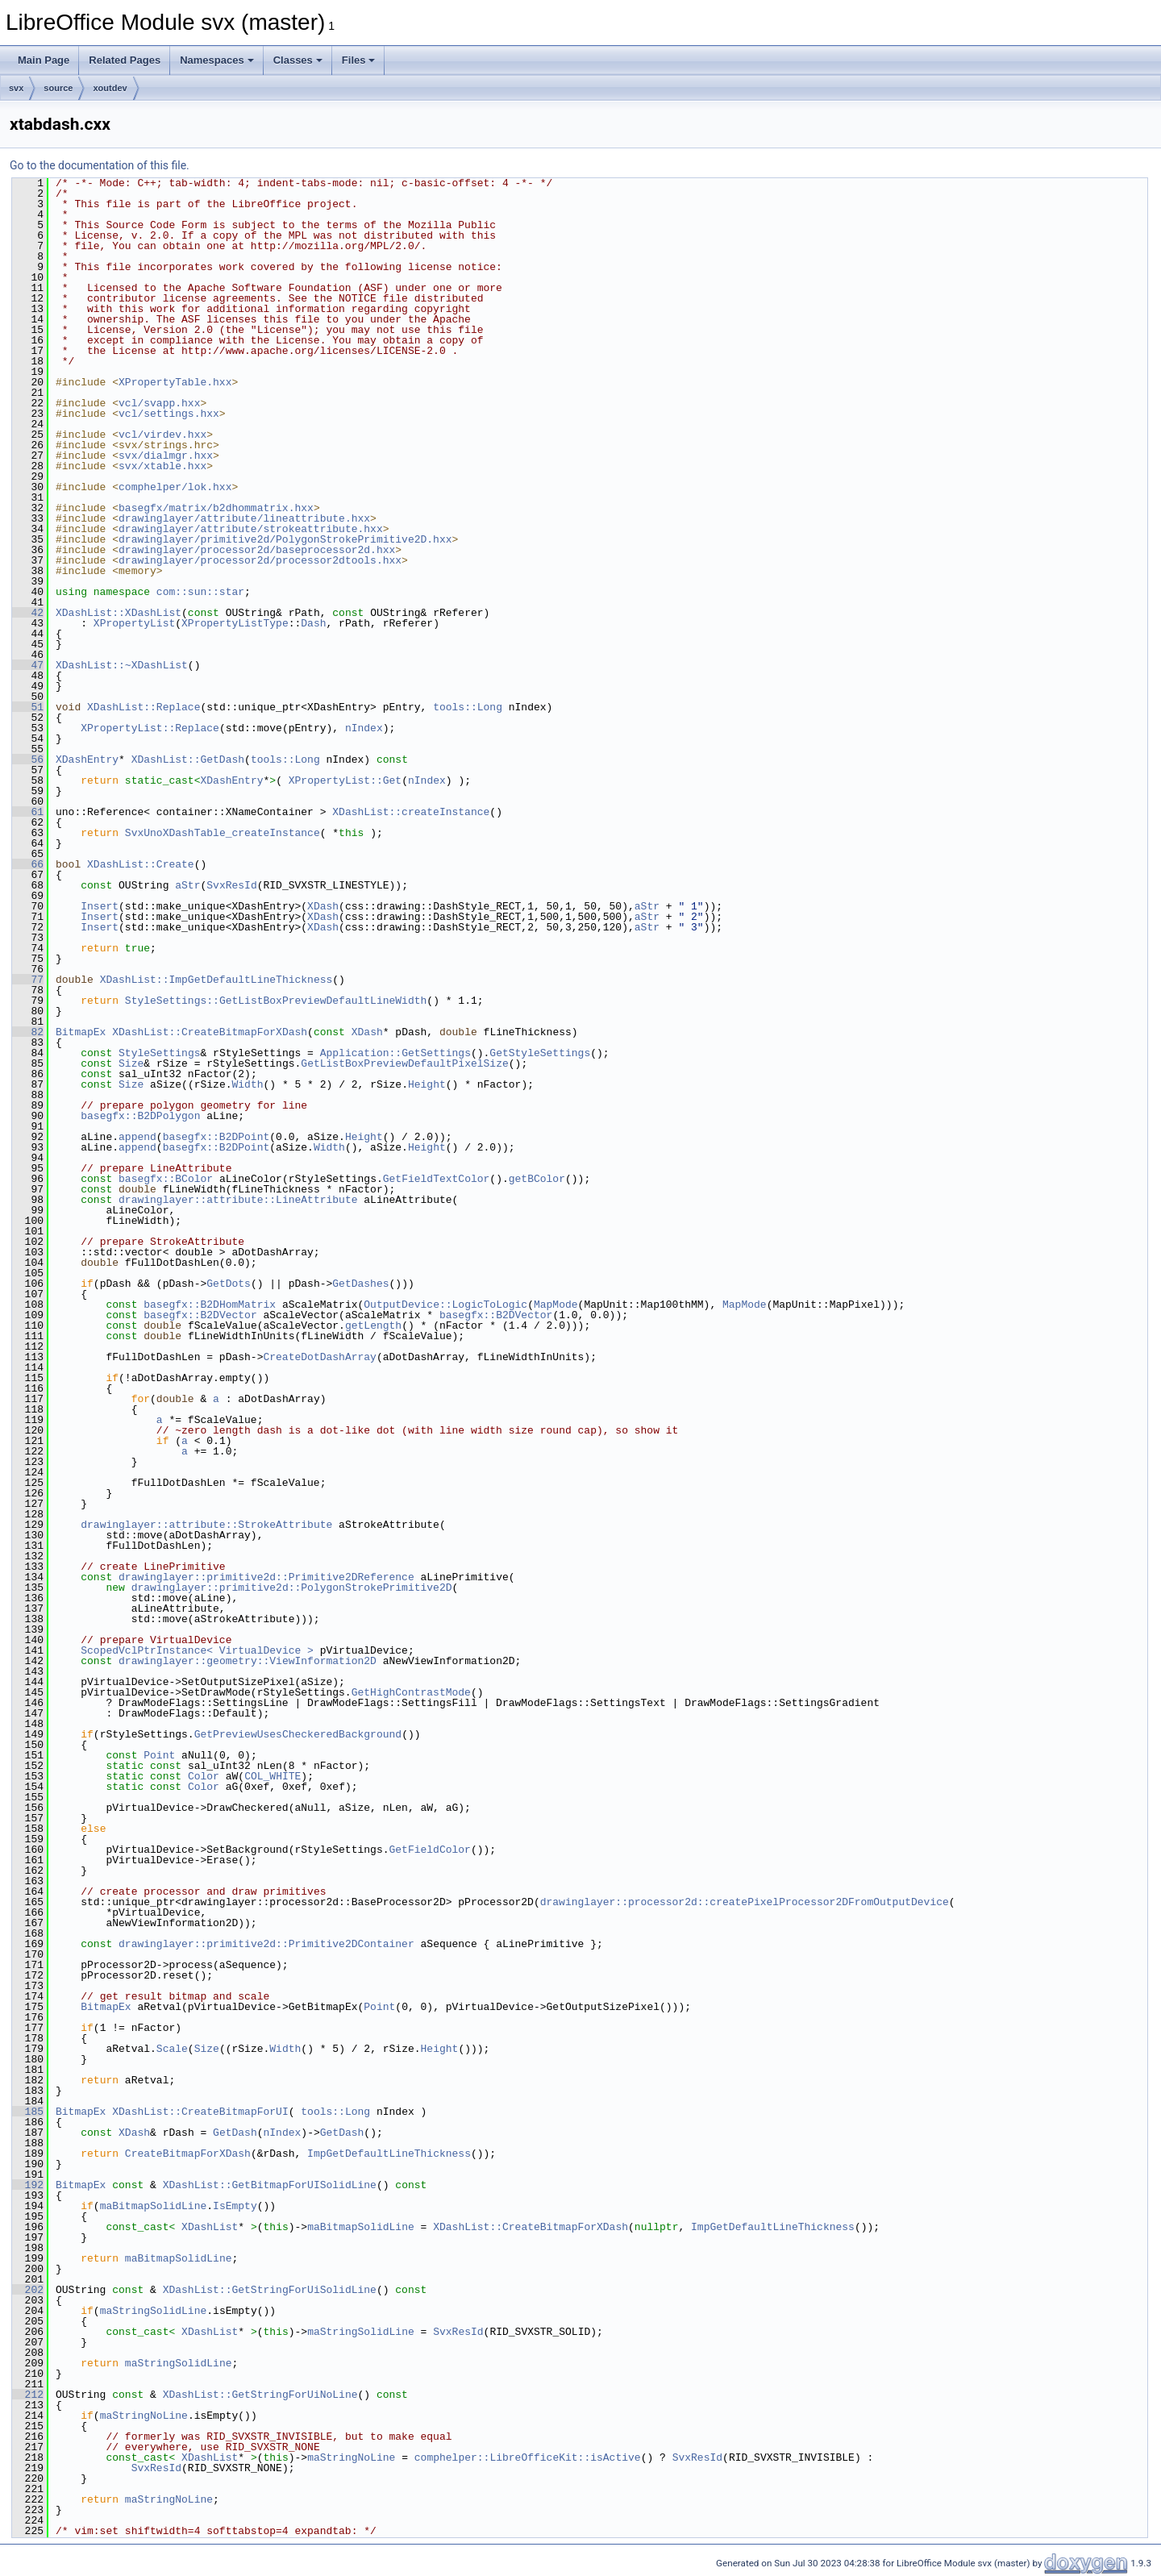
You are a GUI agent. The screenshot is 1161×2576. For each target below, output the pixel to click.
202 (28, 2290)
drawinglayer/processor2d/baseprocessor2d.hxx (257, 550)
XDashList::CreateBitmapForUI (200, 2111)
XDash (323, 906)
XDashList (209, 2227)
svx (16, 88)
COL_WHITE (272, 1776)
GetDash (235, 2132)
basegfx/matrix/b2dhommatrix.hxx (216, 508)
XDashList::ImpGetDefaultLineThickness (216, 979)
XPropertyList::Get (345, 780)
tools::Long (467, 707)
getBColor (537, 1178)
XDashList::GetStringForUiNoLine (260, 2394)
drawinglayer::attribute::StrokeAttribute (206, 1524)
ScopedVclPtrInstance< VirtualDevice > (197, 1650)
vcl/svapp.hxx (159, 403)
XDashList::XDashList (118, 613)
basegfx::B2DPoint (216, 1137)
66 (28, 864)
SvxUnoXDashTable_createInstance (222, 833)
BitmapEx (81, 1032)
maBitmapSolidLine (153, 2206)
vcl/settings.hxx (169, 413)
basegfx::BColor (166, 1178)
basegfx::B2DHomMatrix (210, 1304)
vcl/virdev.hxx (162, 434)
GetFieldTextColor (436, 1178)
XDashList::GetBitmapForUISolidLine (270, 2185)
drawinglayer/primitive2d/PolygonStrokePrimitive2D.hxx (285, 539)
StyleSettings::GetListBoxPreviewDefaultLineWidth (276, 1000)
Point (159, 1755)
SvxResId (231, 885)
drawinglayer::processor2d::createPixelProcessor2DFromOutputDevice (744, 1902)
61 (28, 812)
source (58, 88)
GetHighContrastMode (411, 1692)
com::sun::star (200, 592)
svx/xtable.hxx (162, 466)
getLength (373, 1325)
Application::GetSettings (395, 1053)
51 (28, 707)
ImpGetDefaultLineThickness (389, 2153)
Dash (313, 623)
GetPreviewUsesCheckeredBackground (298, 1734)
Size (131, 1063)
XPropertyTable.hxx (175, 382)
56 (28, 759)
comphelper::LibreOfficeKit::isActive (527, 2457)
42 (28, 613)
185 (28, 2111)
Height (427, 1084)
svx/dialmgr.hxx (166, 455)
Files (359, 60)
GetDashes (360, 1283)
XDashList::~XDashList (122, 665)
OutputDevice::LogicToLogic (445, 1304)
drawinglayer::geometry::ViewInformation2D (248, 1661)
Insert (100, 906)
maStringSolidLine (153, 2310)
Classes (297, 60)
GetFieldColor (429, 1849)
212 (28, 2394)
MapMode (556, 1304)
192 (28, 2185)
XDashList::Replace (143, 707)
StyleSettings (159, 1053)
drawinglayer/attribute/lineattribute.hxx (244, 518)
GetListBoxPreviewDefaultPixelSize (404, 1063)
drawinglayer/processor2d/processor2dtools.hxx (260, 560)
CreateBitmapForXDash (188, 2153)
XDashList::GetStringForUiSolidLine (270, 2290)
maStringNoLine (144, 2415)
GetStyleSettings (539, 1053)
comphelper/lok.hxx (175, 487)
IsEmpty (235, 2206)
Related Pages (124, 60)
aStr (187, 885)
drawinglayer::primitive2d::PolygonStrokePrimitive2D (291, 1587)
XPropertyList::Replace (150, 728)
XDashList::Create (140, 864)
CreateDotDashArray (319, 1357)
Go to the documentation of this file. (99, 165)
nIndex (364, 728)
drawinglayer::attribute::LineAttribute (238, 1199)
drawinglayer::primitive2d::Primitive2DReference (266, 1577)
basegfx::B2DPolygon (140, 1116)
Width (247, 1084)
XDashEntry (87, 759)
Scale (172, 2048)
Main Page (43, 60)
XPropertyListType (235, 623)
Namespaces (217, 60)
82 (28, 1032)
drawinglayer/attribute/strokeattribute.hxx (251, 529)
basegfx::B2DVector (200, 1315)
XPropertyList (134, 623)
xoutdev (110, 88)
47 (28, 665)
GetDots (228, 1283)
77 (28, 979)
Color (203, 1776)
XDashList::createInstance (410, 812)
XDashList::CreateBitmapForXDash (209, 1032)
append (137, 1137)
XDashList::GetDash (187, 759)
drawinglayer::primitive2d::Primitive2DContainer (266, 1944)
